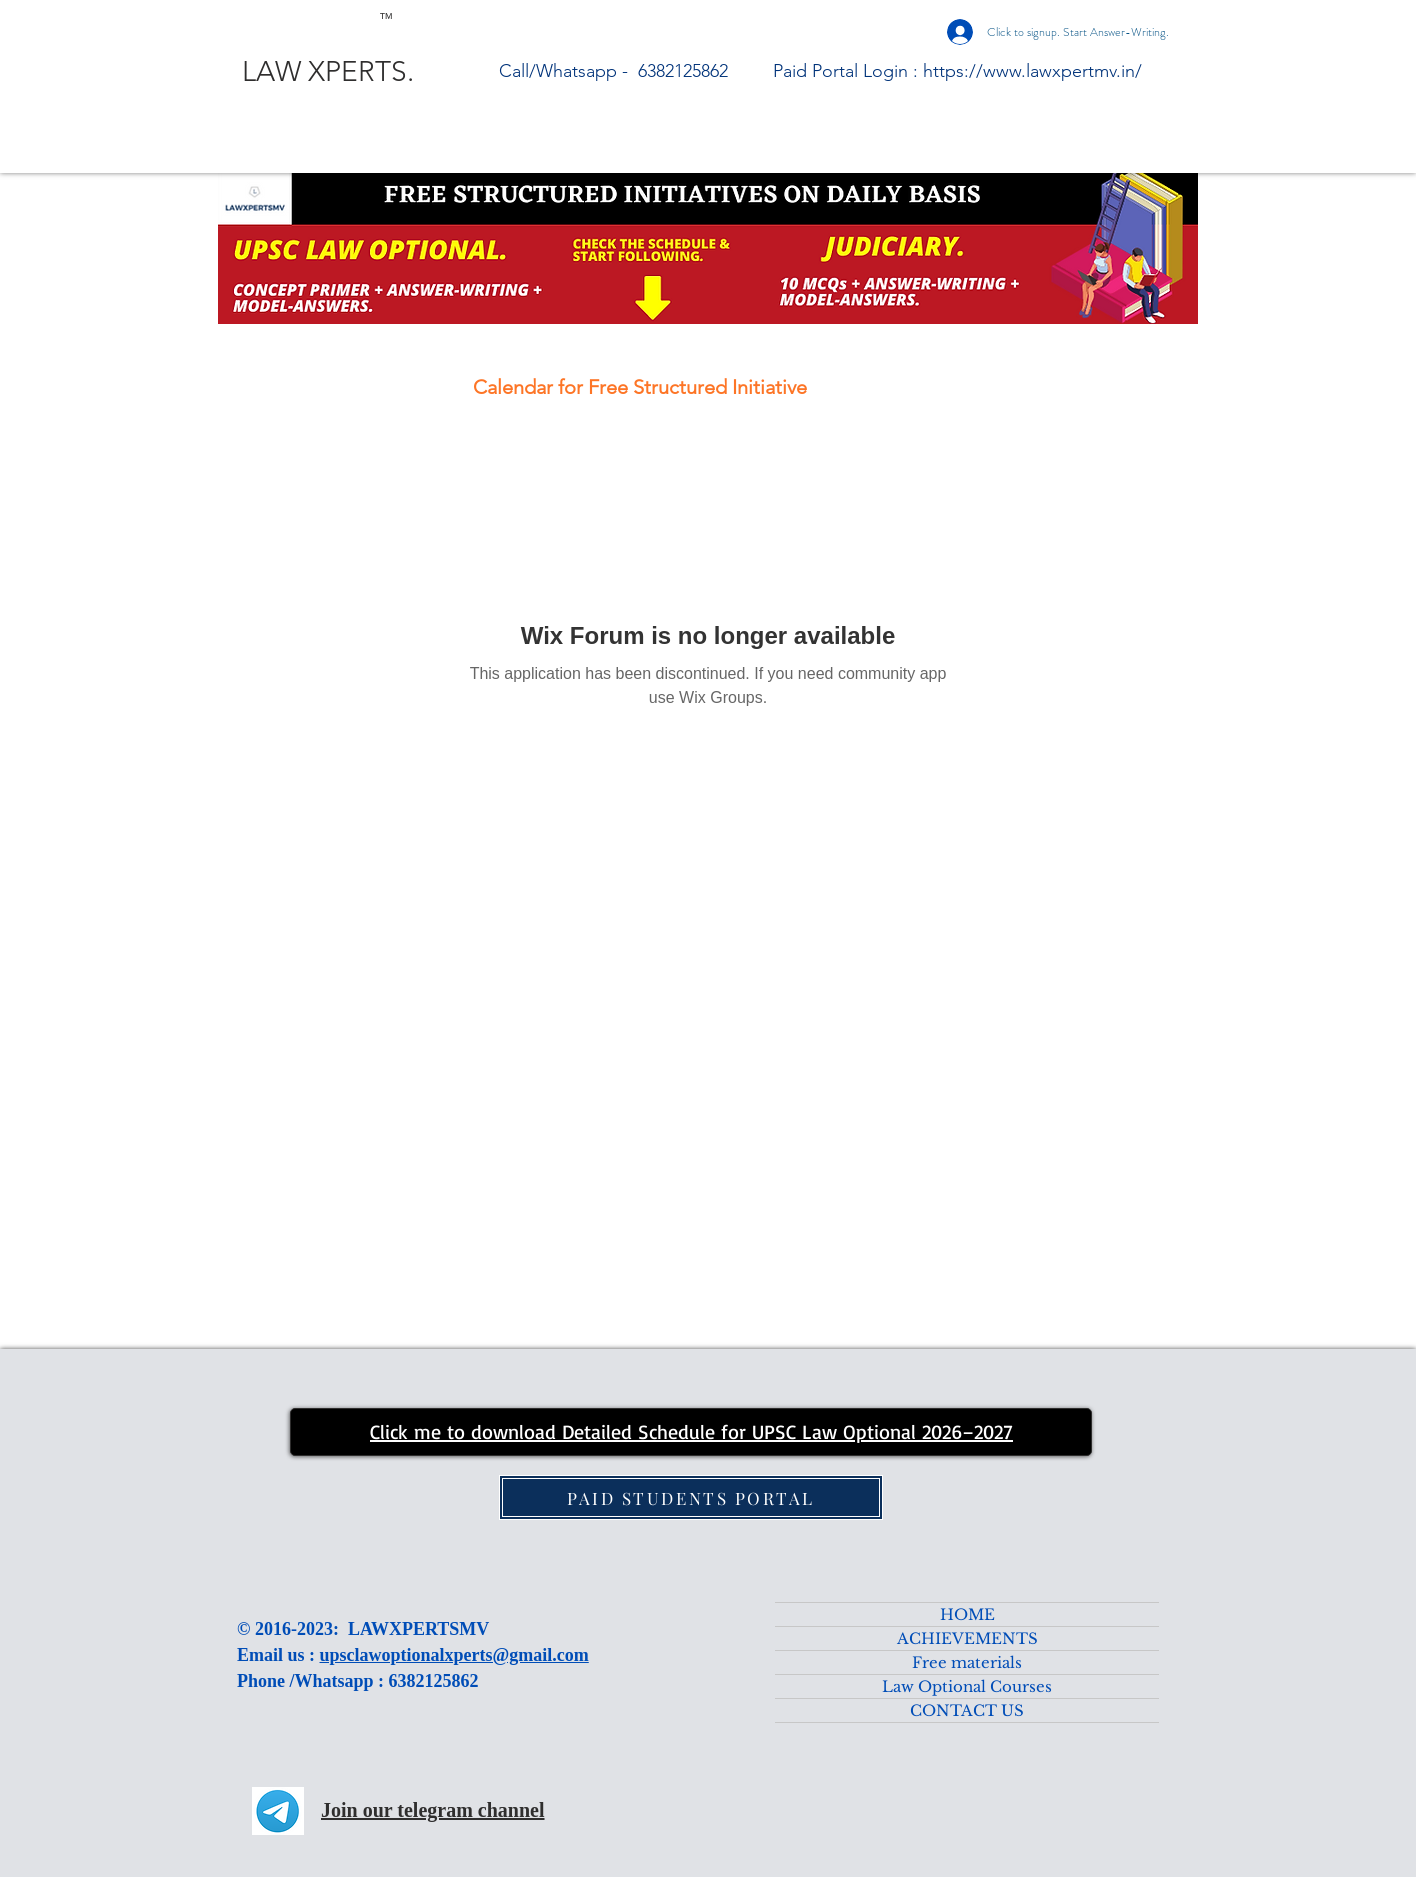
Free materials (967, 1662)
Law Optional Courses (967, 1686)
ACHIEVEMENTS (967, 1638)
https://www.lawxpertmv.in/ (1032, 71)
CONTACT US (967, 1710)
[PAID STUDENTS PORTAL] (691, 1497)
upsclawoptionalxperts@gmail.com (454, 1655)
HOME (967, 1614)
